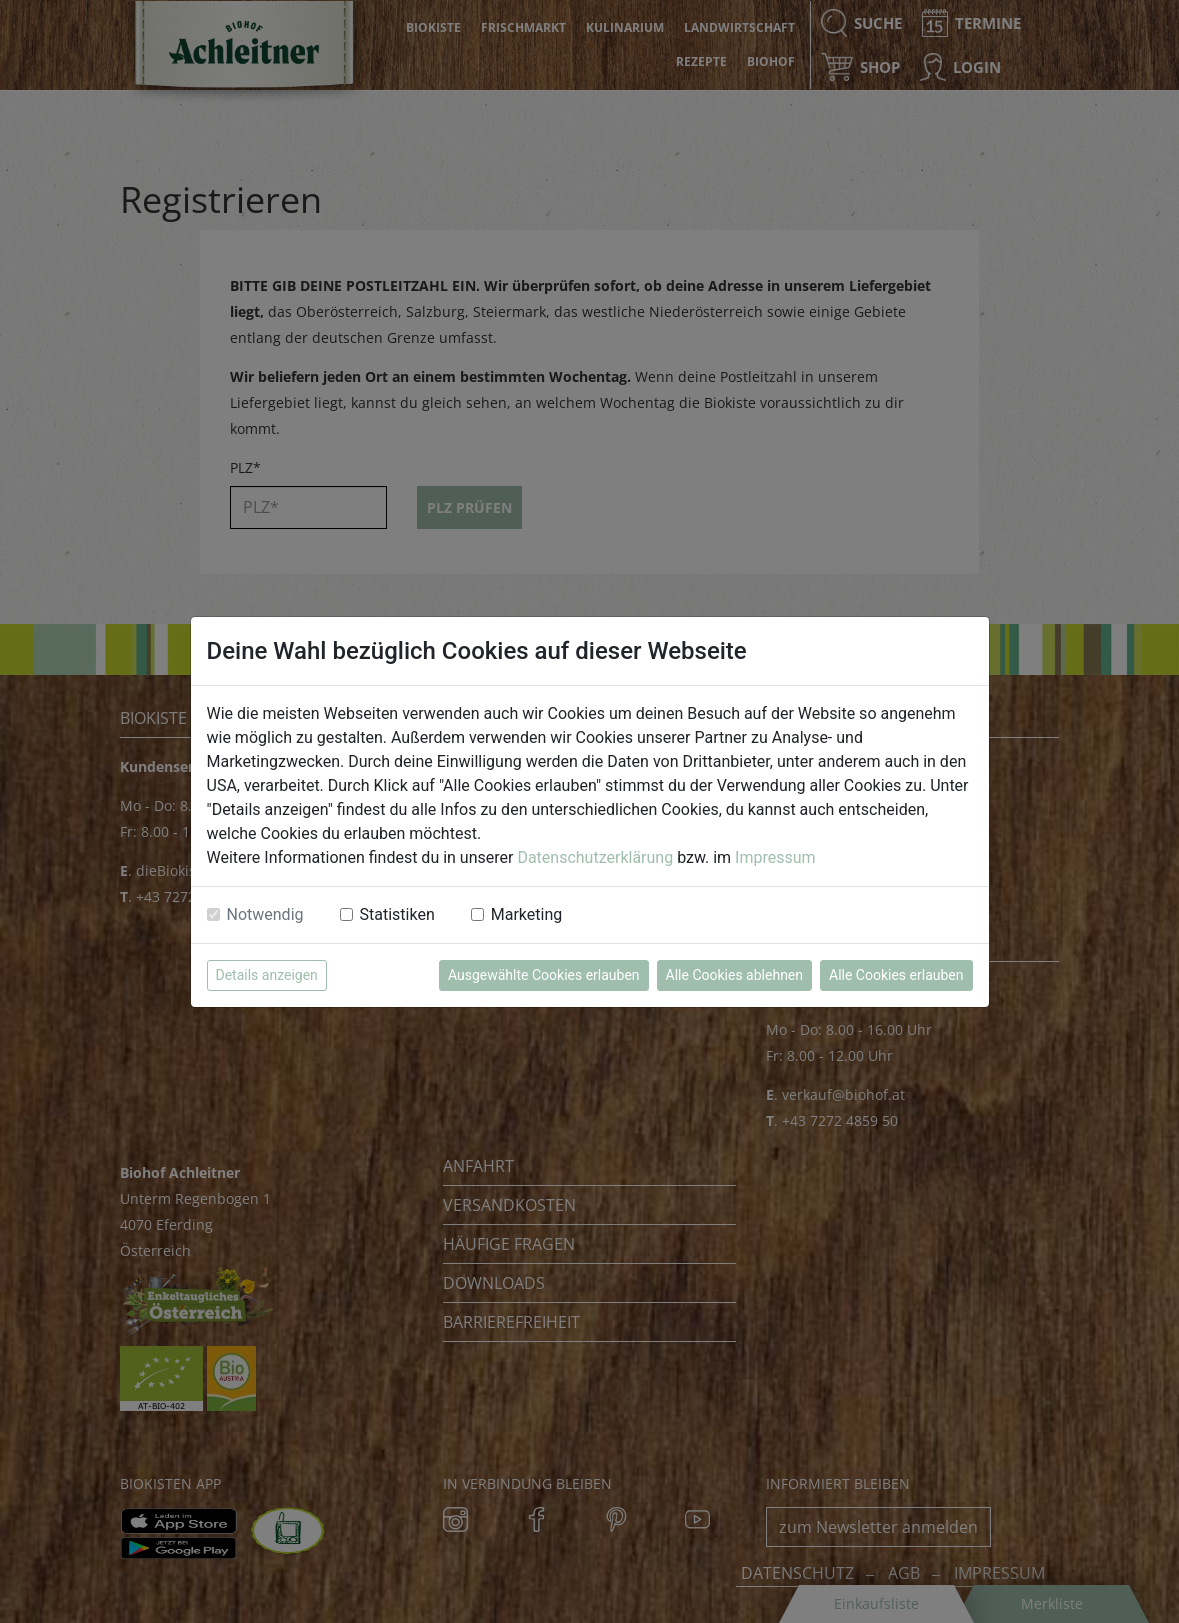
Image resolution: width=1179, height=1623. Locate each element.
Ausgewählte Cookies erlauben (544, 975)
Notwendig (265, 914)
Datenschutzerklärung (595, 857)
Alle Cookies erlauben (896, 975)
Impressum (775, 857)
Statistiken (397, 914)
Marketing (526, 914)
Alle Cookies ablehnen (734, 975)
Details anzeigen (267, 975)
